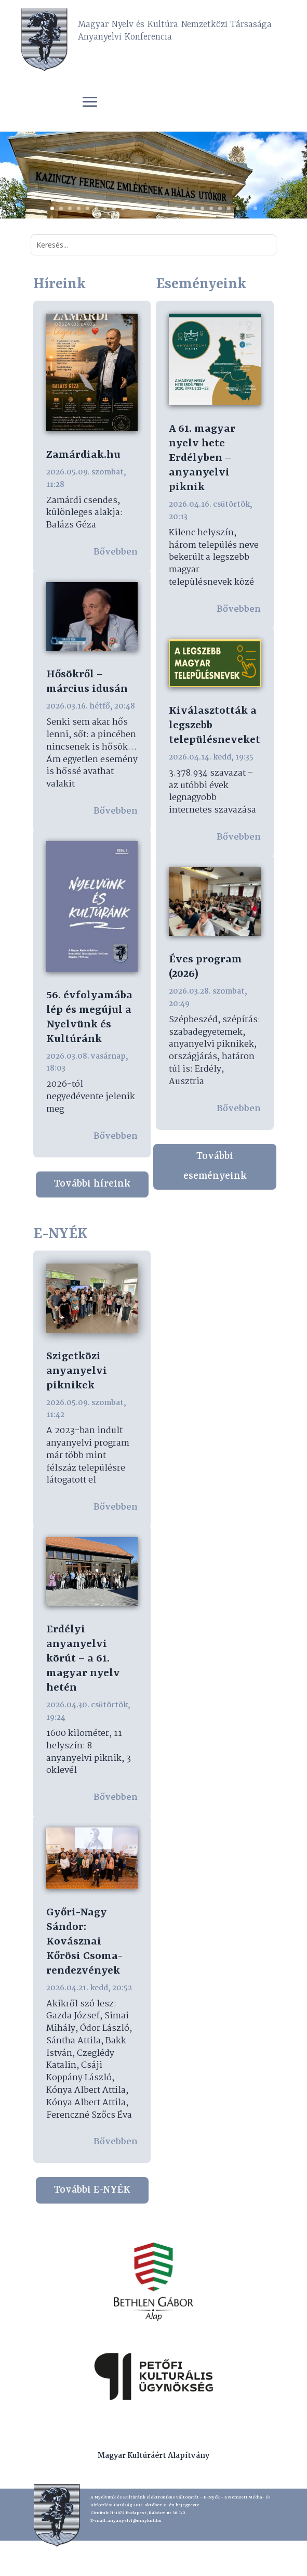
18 (202, 208)
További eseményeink (215, 1166)
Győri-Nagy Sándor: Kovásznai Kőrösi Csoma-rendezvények (84, 1942)
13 (158, 208)
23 (246, 208)
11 (140, 208)
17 (193, 208)
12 (149, 208)
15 (176, 208)
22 (237, 208)
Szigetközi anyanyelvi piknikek (76, 1371)
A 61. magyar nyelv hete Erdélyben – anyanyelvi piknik (202, 458)
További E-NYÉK (92, 2190)
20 (220, 208)
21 (229, 208)
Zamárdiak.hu (83, 455)
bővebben (116, 552)
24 (255, 208)
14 (167, 208)
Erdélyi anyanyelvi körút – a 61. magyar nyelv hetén (83, 1659)
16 (184, 208)
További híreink (92, 1184)
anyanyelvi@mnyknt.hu (135, 2520)
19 (211, 208)
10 (132, 208)
